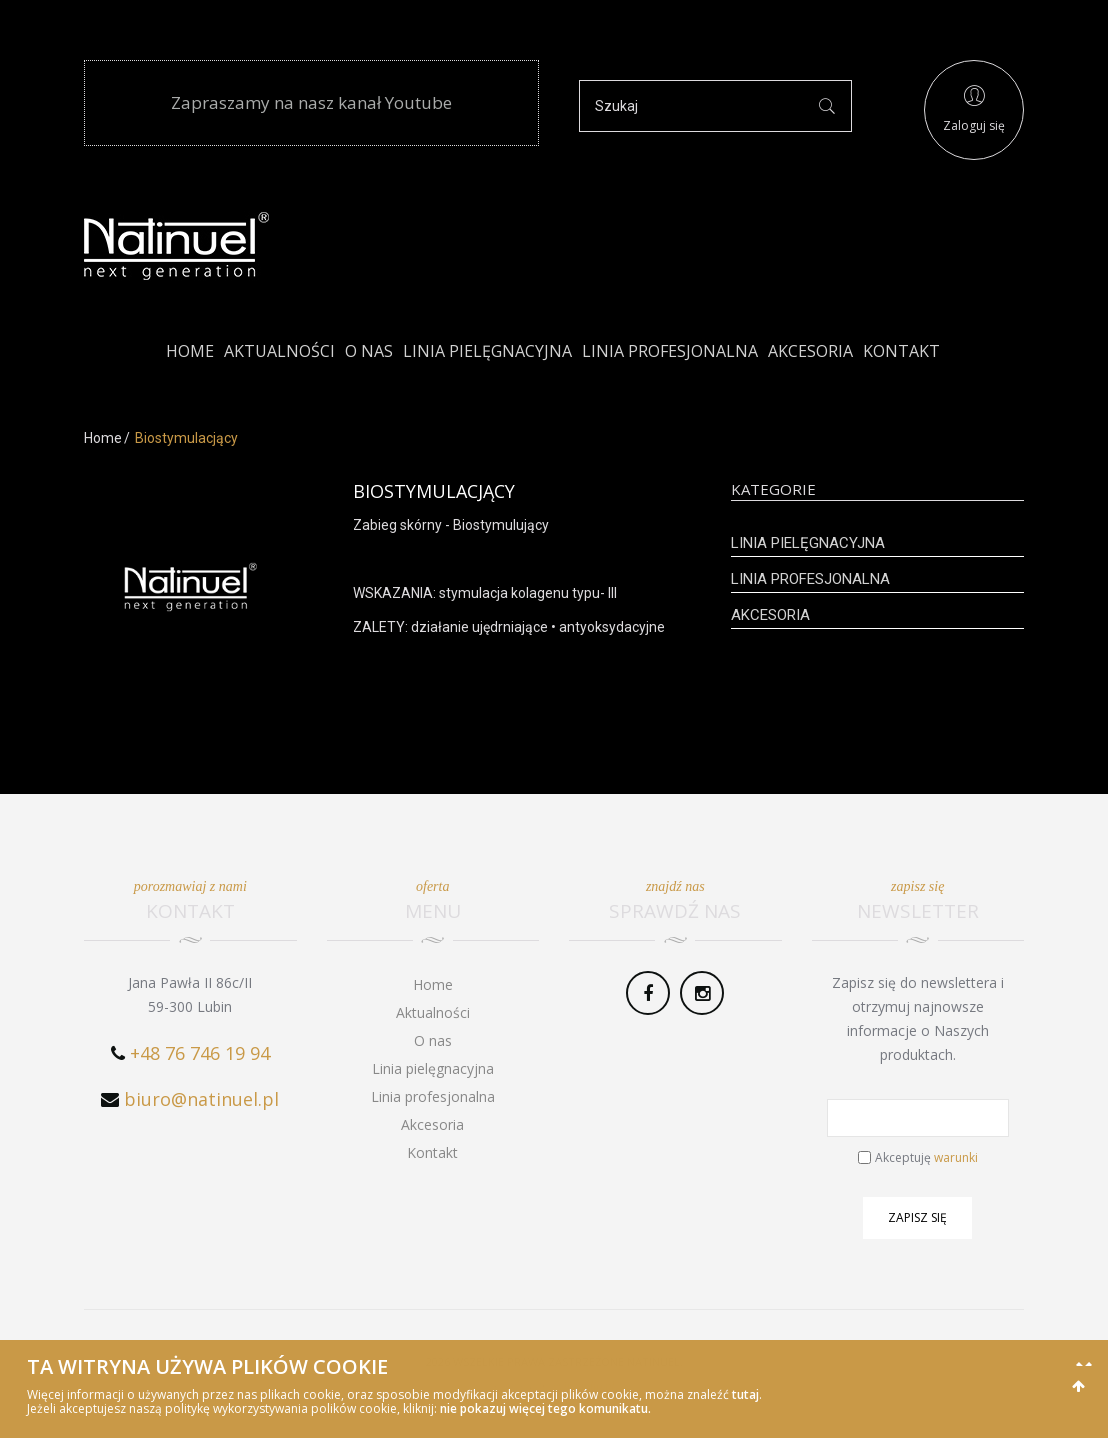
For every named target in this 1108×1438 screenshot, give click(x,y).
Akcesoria (810, 351)
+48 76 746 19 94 (200, 1053)
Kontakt (901, 351)
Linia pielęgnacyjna (487, 351)
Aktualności (279, 351)
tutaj (745, 1394)
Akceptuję (926, 1157)
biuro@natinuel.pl (201, 1099)
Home (190, 351)
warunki (956, 1157)
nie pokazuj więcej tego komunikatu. (545, 1408)
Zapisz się (917, 1217)
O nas (369, 351)
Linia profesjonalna (670, 351)
